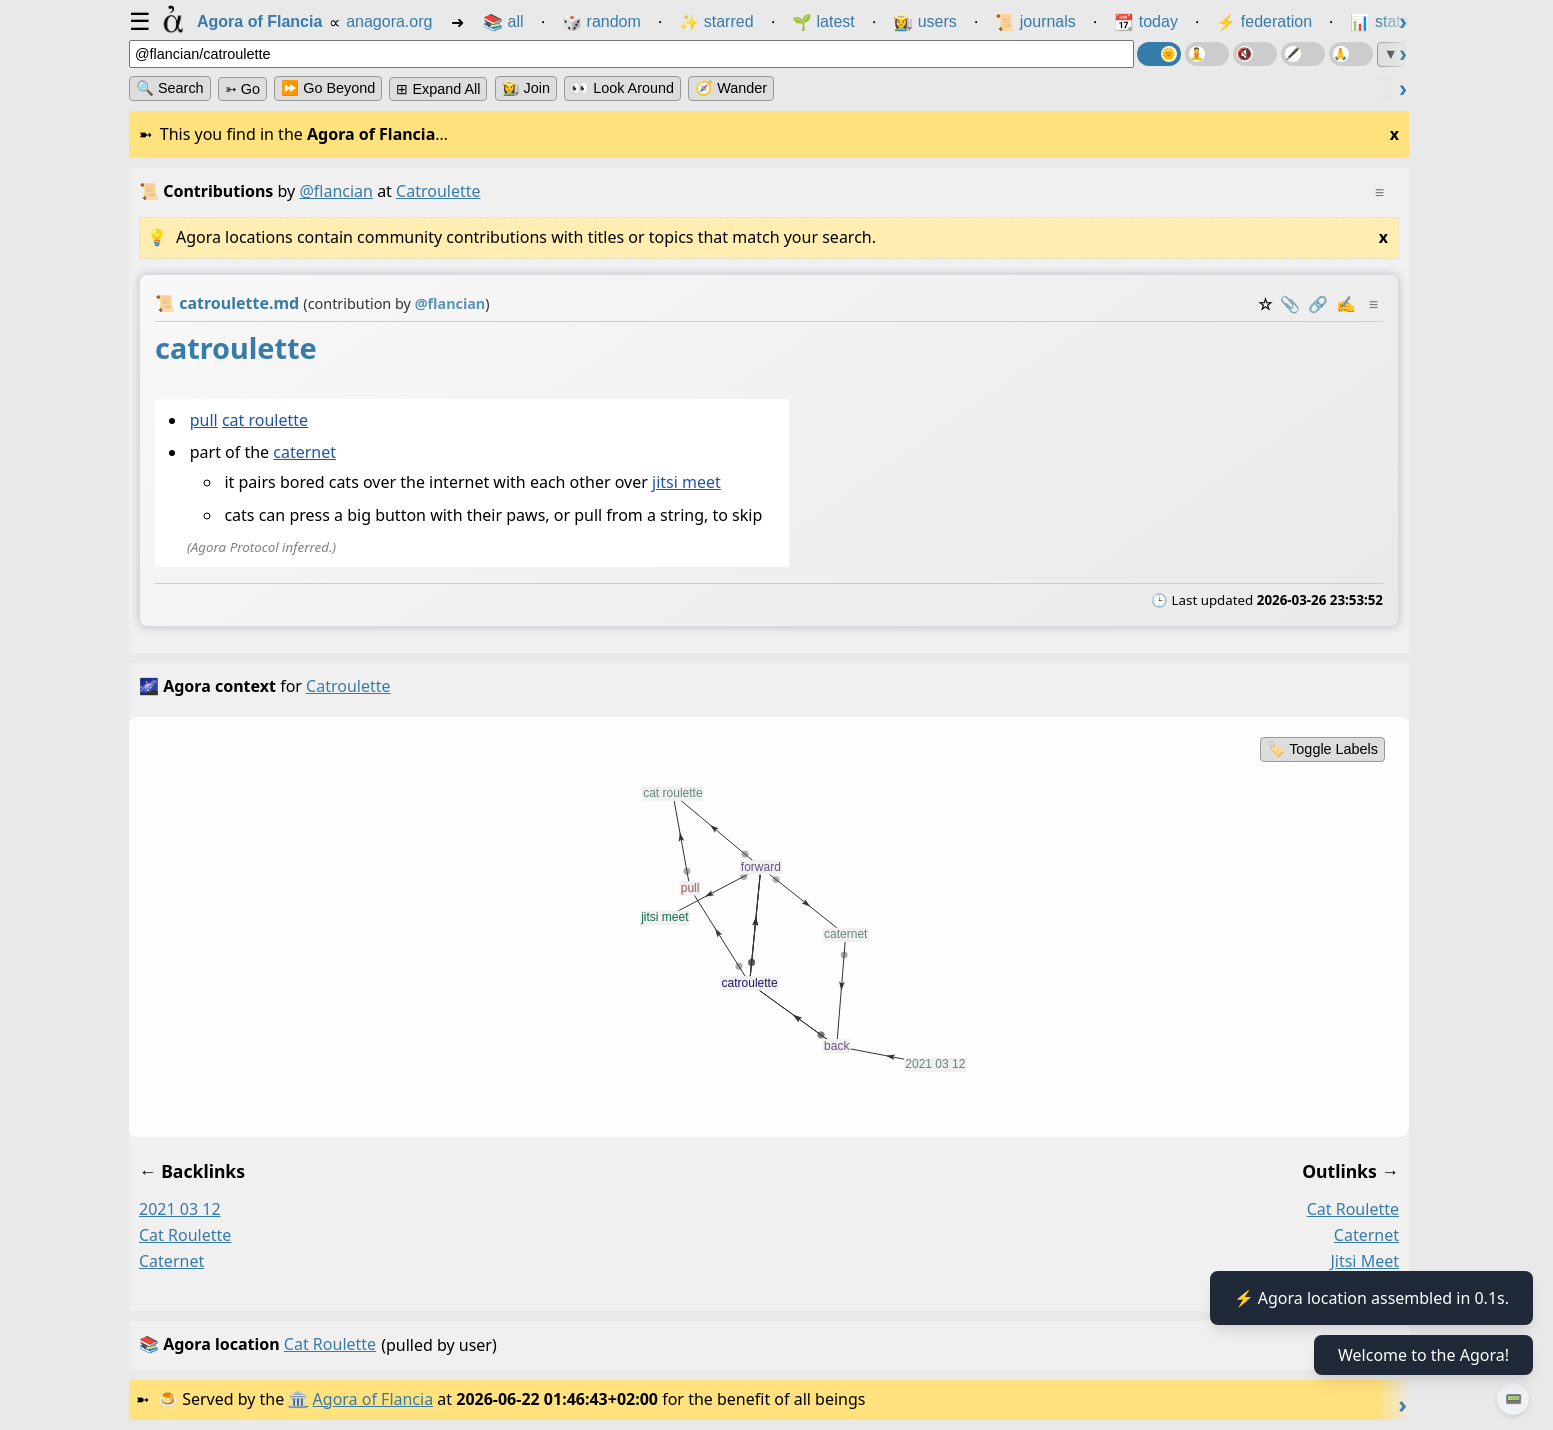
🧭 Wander (731, 88)
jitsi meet (686, 483)
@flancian (336, 191)
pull (204, 420)
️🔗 (1318, 304)
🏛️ (298, 1399)
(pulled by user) (764, 1345)
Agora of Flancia (373, 1399)
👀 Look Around (622, 88)
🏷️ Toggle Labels (1322, 749)
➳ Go (242, 89)
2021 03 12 (180, 1209)
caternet (304, 453)
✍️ (1346, 304)
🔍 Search (170, 88)
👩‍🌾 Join (526, 88)
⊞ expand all (438, 89)
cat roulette (265, 420)
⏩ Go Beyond (328, 88)
